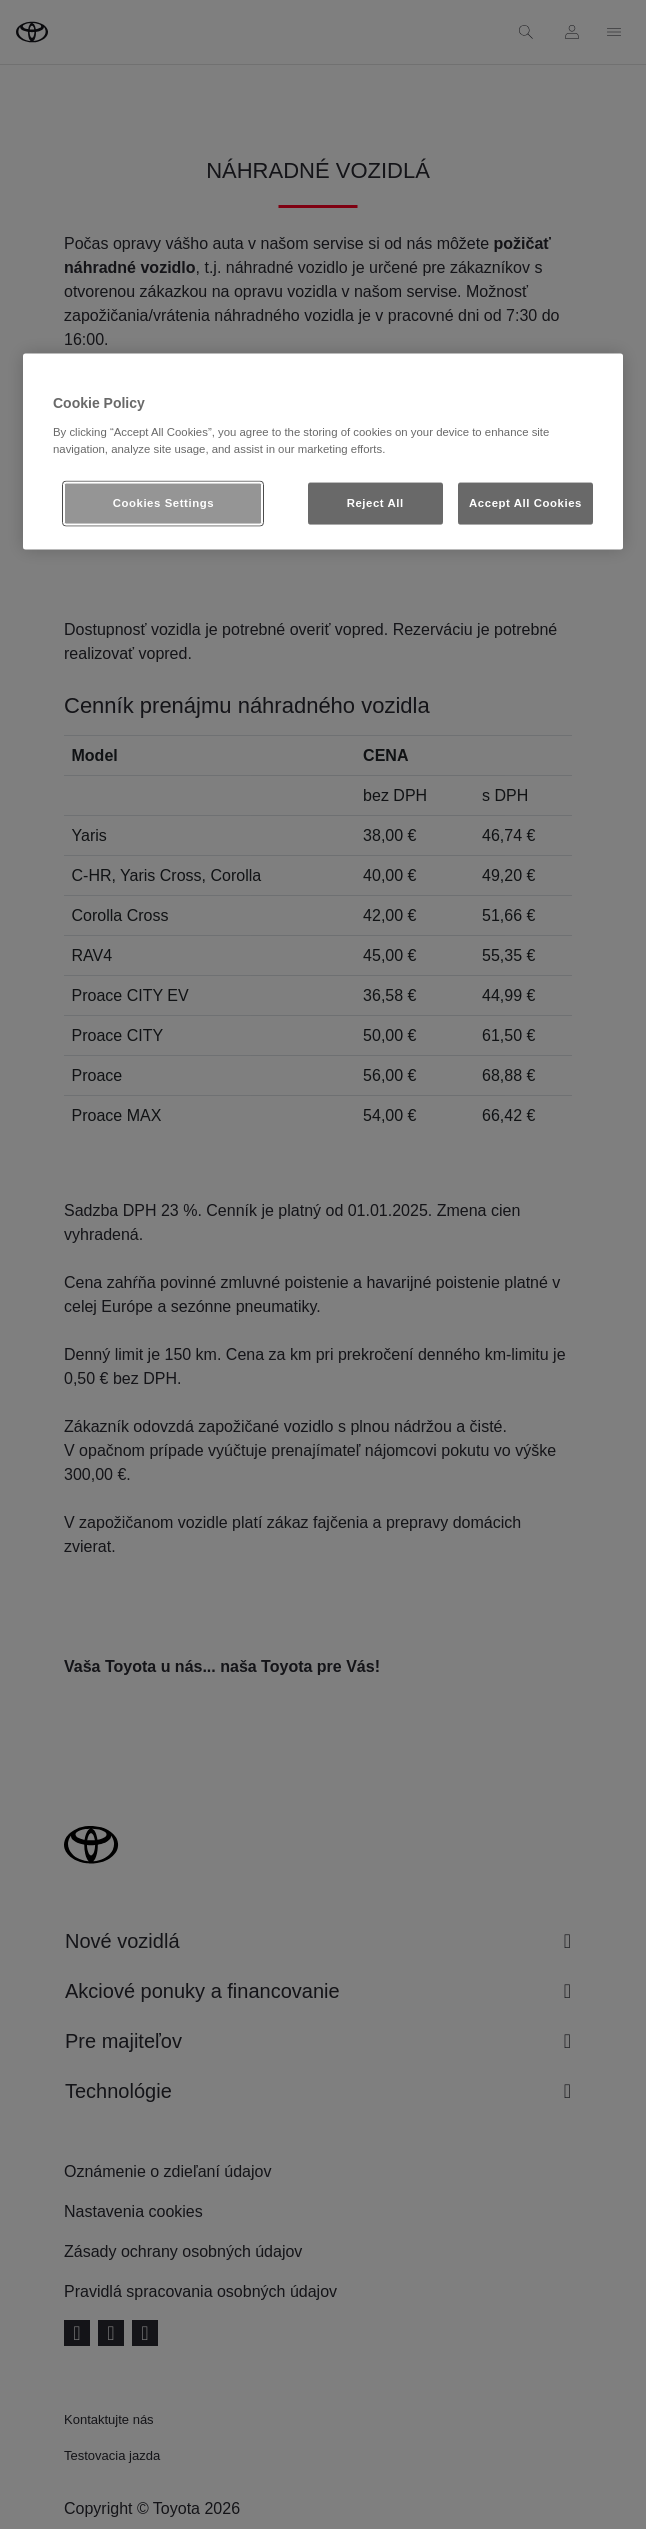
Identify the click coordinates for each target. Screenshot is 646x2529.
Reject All (375, 503)
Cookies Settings (163, 503)
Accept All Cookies (525, 503)
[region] (323, 452)
